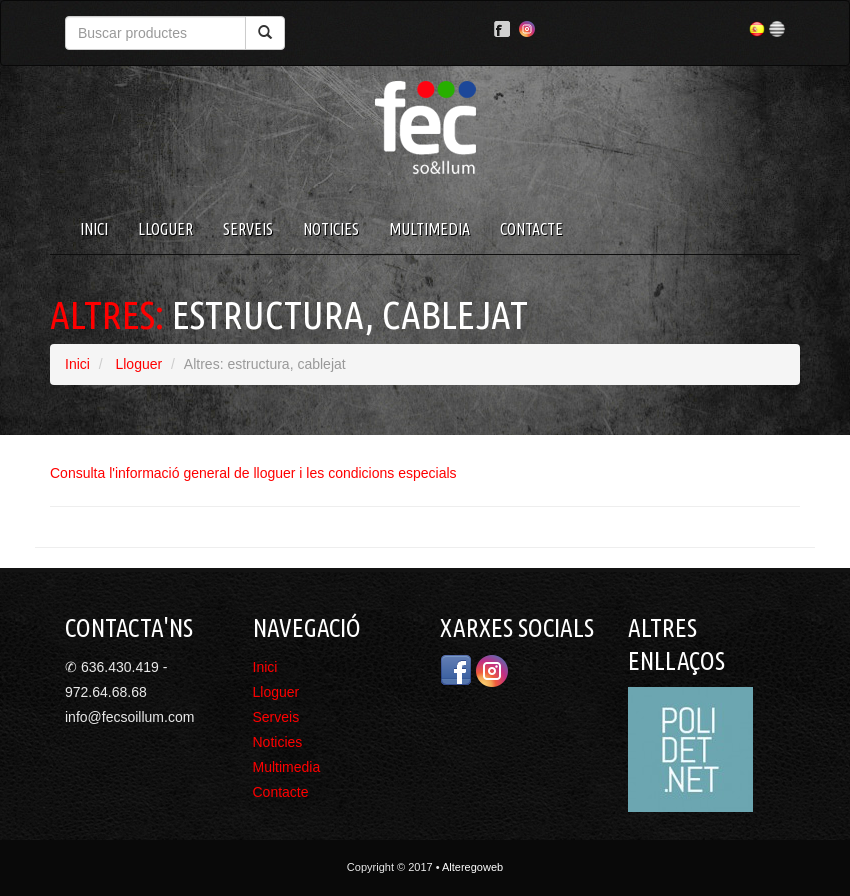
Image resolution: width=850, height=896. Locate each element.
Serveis (248, 229)
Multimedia (429, 229)
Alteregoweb (472, 867)
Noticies (331, 229)
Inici (94, 229)
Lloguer (165, 229)
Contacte (531, 229)
